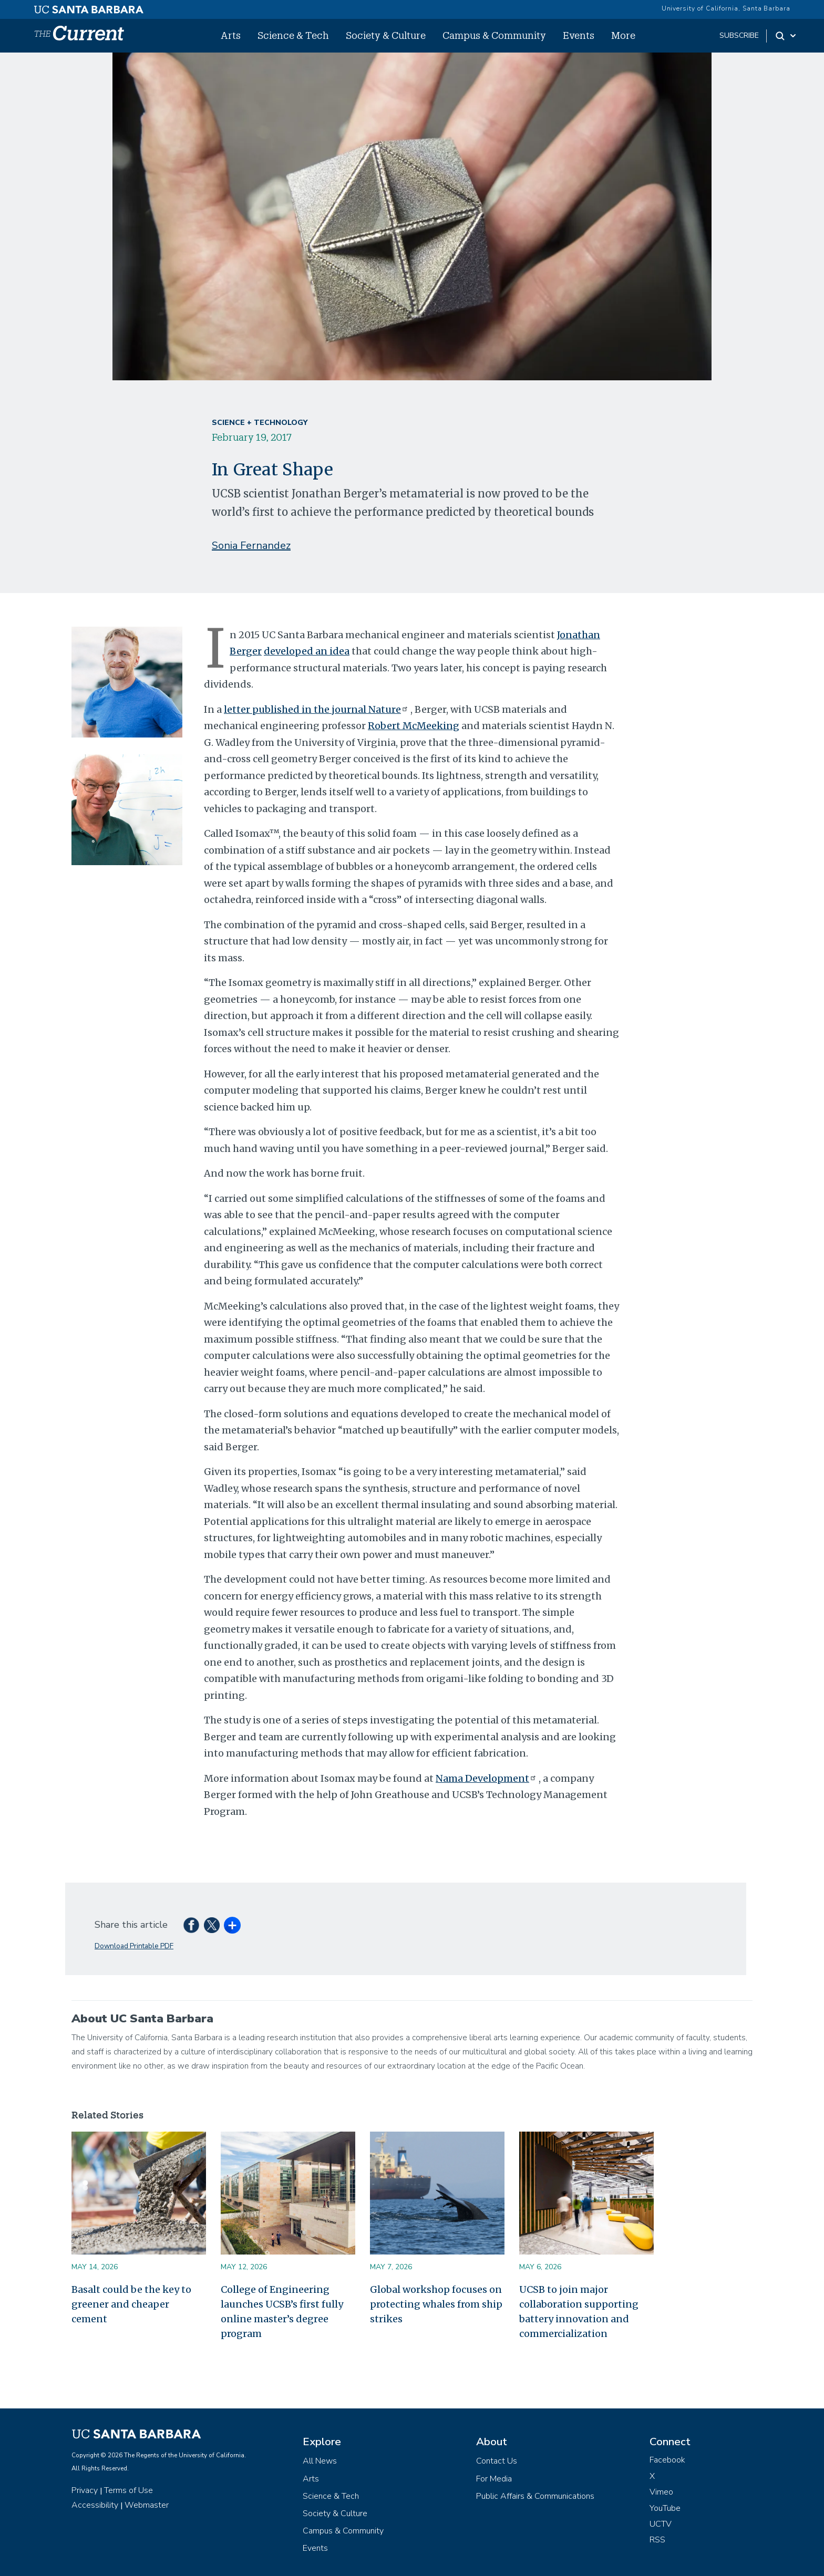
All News (320, 2461)
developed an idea (306, 651)
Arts (231, 35)
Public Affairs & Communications (535, 2496)
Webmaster (147, 2505)
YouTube (665, 2508)
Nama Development (487, 1778)
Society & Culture (386, 35)
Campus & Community (494, 35)
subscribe (739, 35)
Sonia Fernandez (251, 545)
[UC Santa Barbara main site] (89, 7)
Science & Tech (293, 35)
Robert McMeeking (413, 726)
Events (578, 35)
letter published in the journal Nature (317, 709)
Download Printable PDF (134, 1946)
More (623, 35)
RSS (657, 2540)
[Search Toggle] (786, 35)
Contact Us (496, 2461)
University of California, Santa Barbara (726, 8)
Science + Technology (259, 423)
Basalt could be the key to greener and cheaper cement (131, 2304)
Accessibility (94, 2505)
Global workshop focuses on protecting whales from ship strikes (436, 2304)
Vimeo (661, 2492)
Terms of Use (128, 2490)
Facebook (667, 2460)
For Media (494, 2479)
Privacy (84, 2490)
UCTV (661, 2524)
